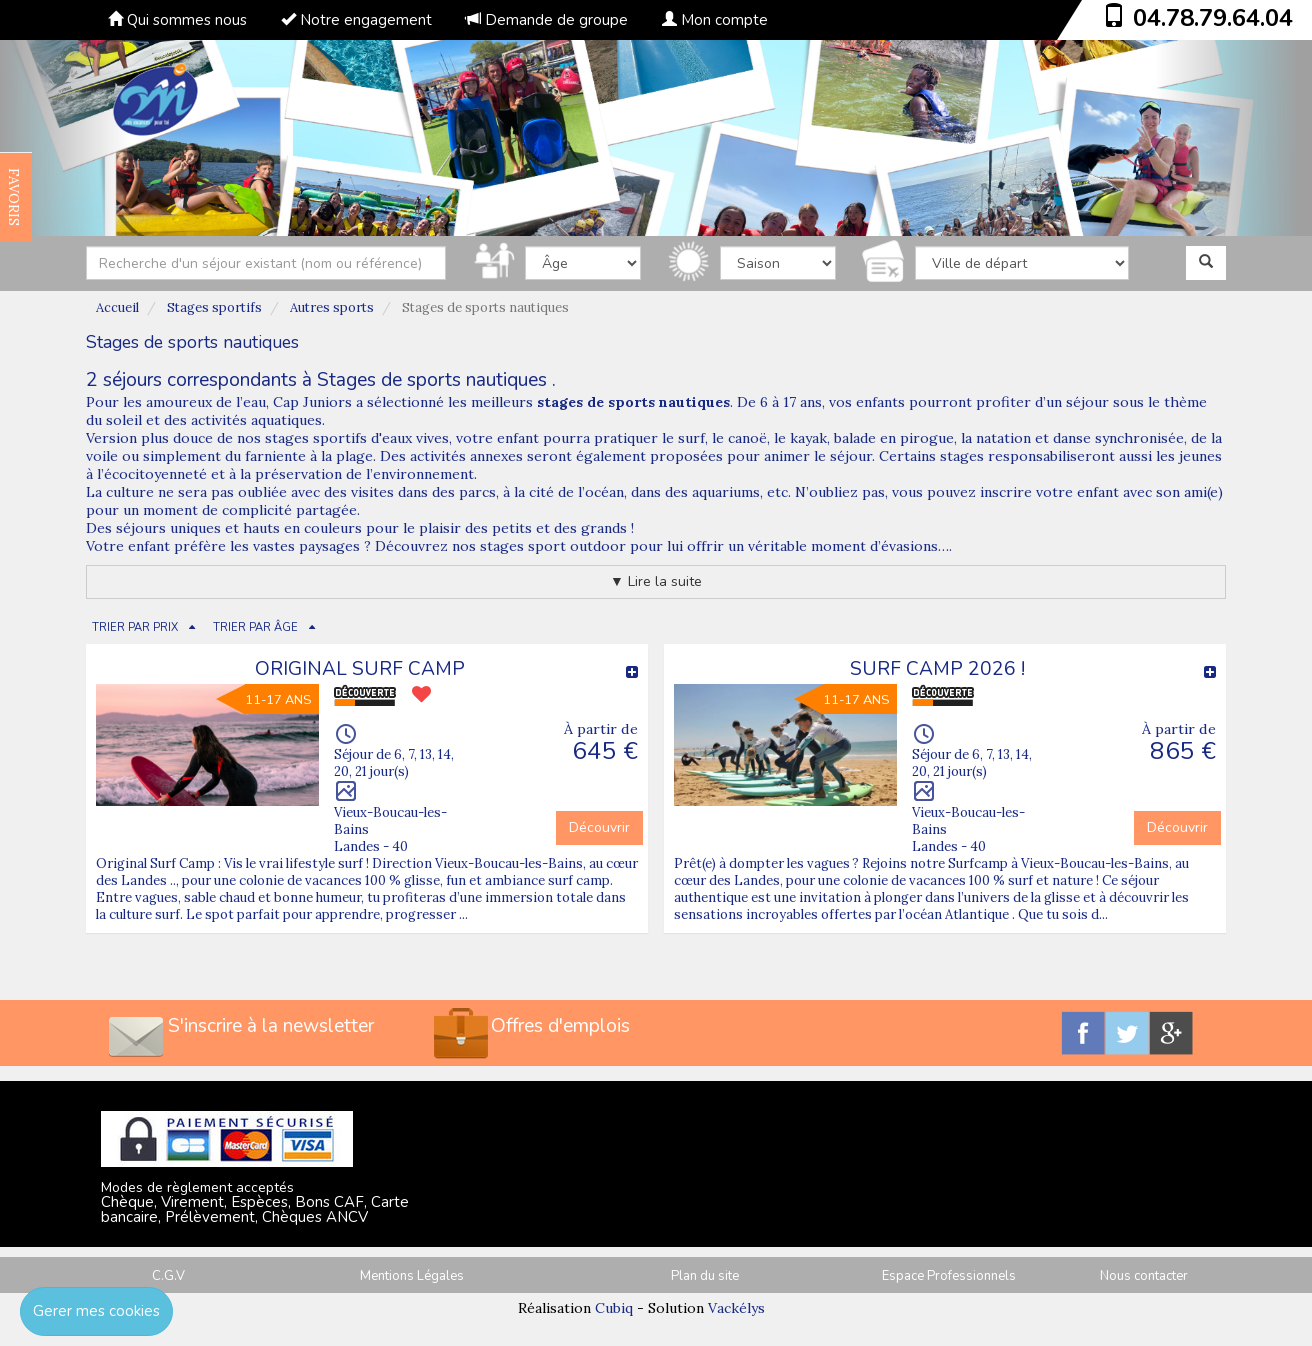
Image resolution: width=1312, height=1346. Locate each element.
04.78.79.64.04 (1213, 18)
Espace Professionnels (949, 1276)
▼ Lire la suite (656, 581)
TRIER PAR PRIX (135, 627)
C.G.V (168, 1276)
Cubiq (614, 1308)
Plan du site (705, 1276)
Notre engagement (356, 20)
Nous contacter (1144, 1276)
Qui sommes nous (177, 20)
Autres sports (332, 307)
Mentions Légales (412, 1276)
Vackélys (736, 1308)
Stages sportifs (214, 307)
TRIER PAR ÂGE (255, 627)
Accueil (117, 307)
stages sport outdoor (555, 546)
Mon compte (715, 20)
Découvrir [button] (599, 827)
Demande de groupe (547, 20)
